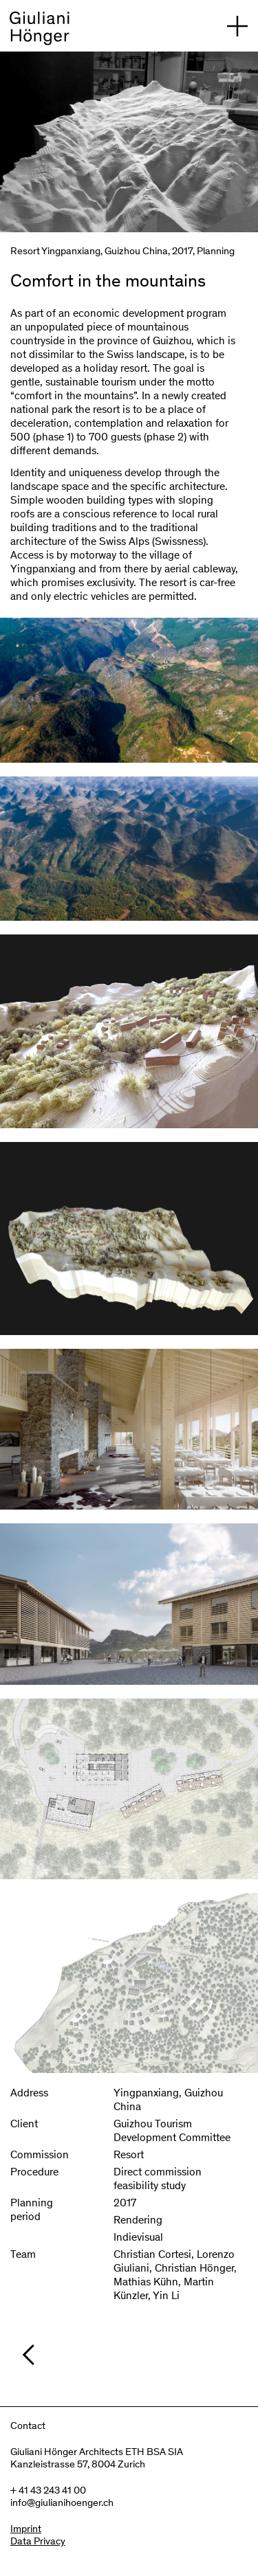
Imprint (25, 2529)
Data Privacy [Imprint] (37, 2542)
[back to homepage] (39, 31)
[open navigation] (237, 26)
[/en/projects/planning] (136, 2354)
